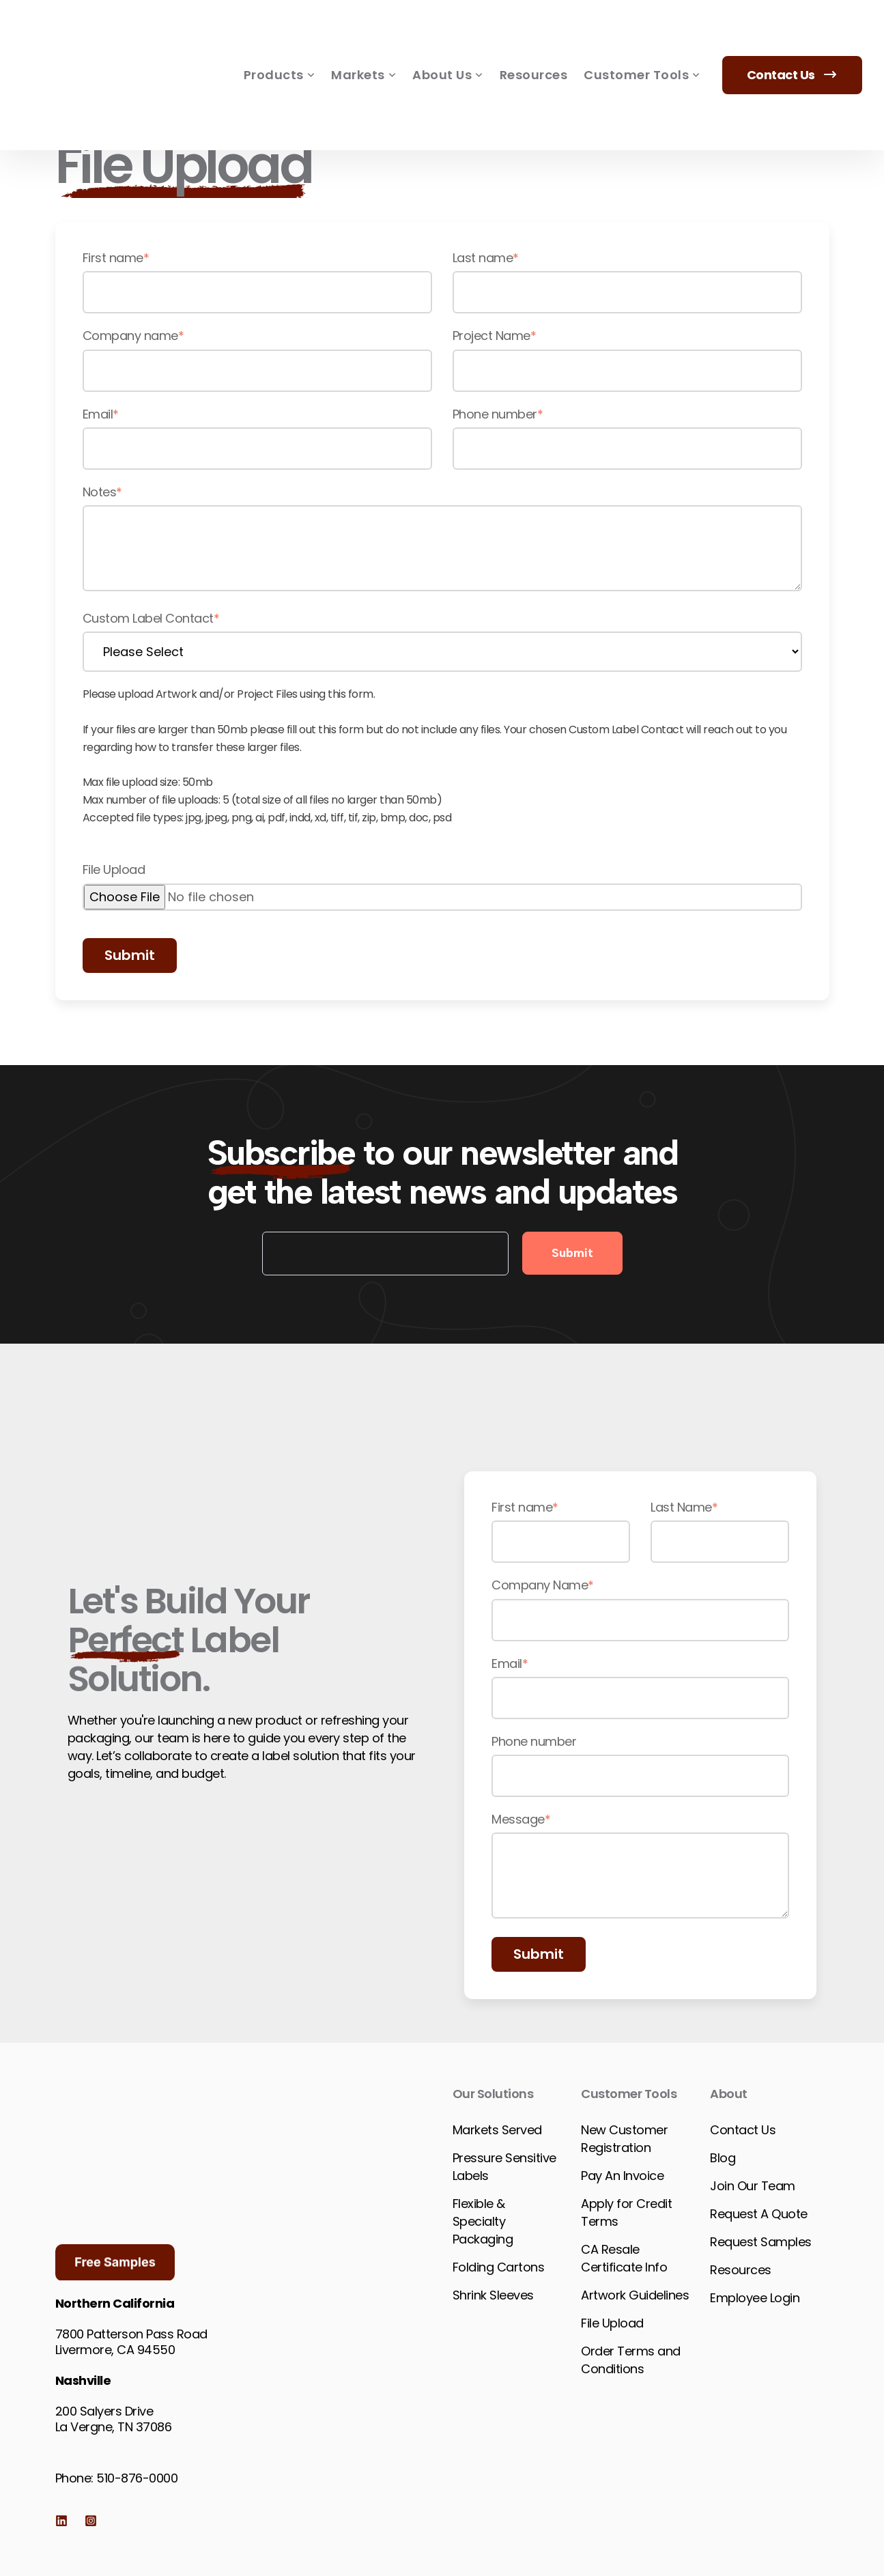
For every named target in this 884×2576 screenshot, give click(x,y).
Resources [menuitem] (534, 35)
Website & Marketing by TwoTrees (560, 2536)
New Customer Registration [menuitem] (624, 2138)
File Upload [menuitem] (612, 2323)
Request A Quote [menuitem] (759, 2213)
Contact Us (792, 35)
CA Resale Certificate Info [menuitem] (624, 2258)
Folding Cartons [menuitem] (499, 2267)
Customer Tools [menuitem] (642, 35)
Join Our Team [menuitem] (752, 2185)
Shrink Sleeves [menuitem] (493, 2295)
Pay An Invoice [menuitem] (622, 2175)
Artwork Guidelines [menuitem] (635, 2295)
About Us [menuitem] (447, 35)
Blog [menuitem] (722, 2157)
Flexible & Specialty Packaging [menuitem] (483, 2221)
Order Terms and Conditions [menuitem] (631, 2360)
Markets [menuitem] (363, 35)
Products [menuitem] (279, 35)
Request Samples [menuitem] (761, 2241)
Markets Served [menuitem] (497, 2129)
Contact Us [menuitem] (742, 2129)
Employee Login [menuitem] (754, 2297)
